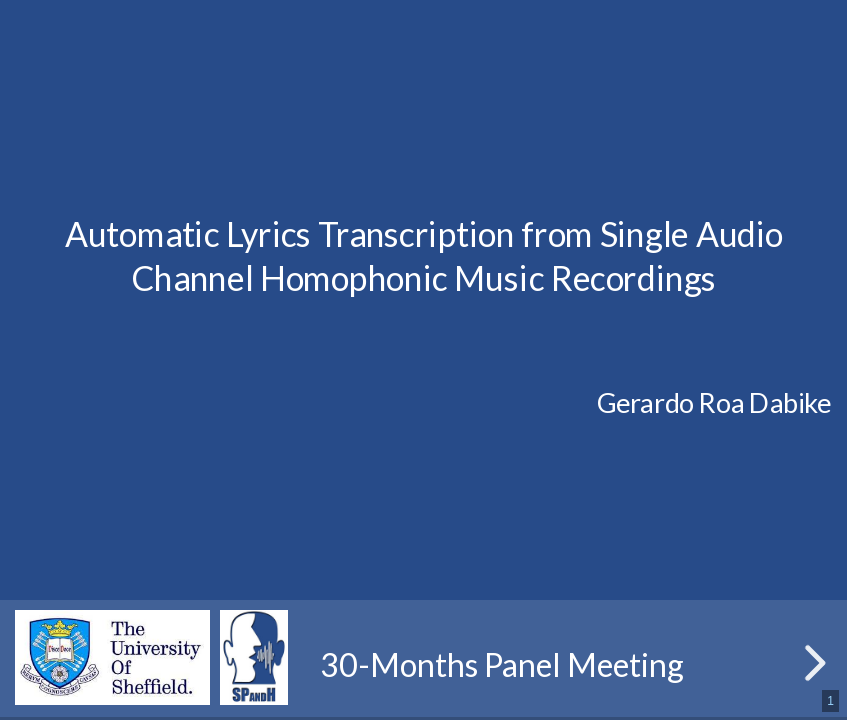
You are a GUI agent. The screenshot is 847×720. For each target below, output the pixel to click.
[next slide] (812, 663)
